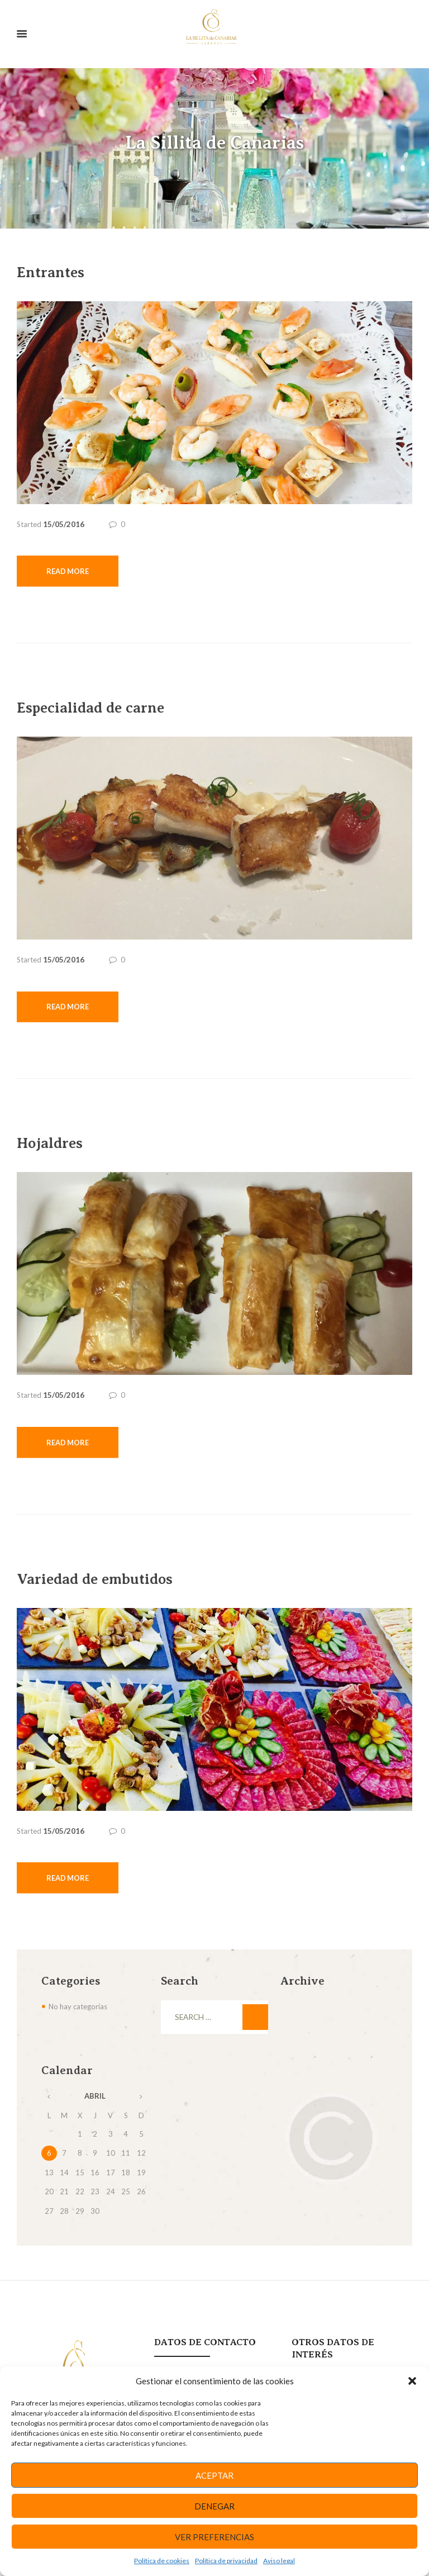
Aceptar (214, 2475)
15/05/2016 (63, 523)
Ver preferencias (214, 2537)
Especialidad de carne (95, 708)
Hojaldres (52, 1144)
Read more (68, 571)
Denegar (214, 2506)
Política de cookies (161, 2560)
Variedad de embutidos (99, 1580)
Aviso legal (279, 2560)
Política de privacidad (226, 2560)
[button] (412, 2381)
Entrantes (52, 271)
